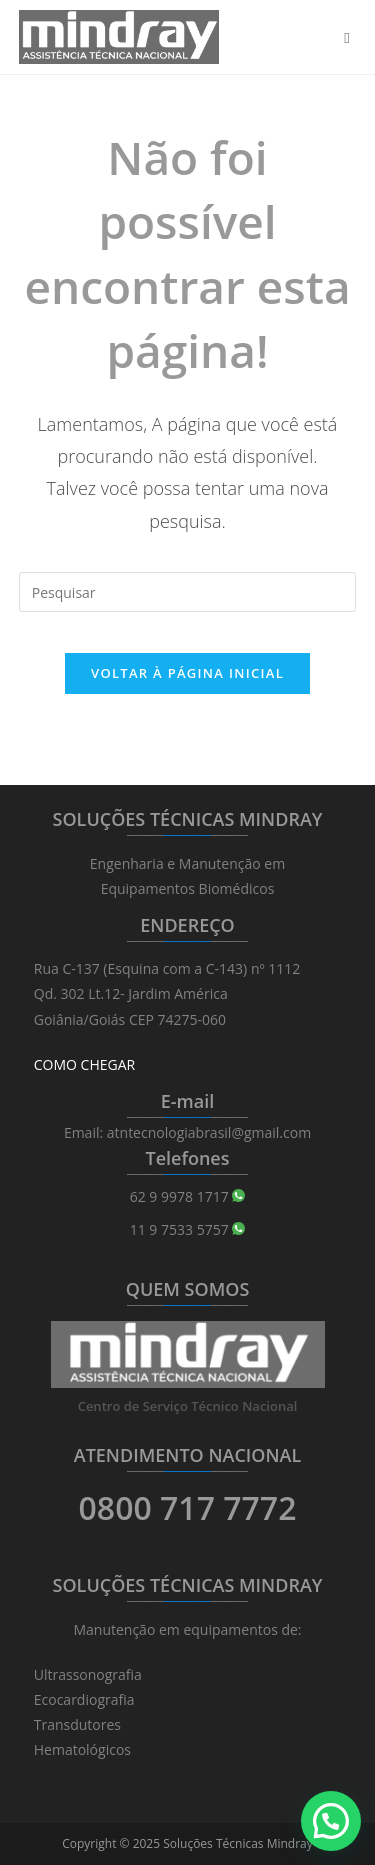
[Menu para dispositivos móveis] (350, 37)
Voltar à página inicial (187, 673)
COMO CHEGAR (84, 1064)
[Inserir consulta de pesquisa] (188, 592)
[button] (331, 1821)
